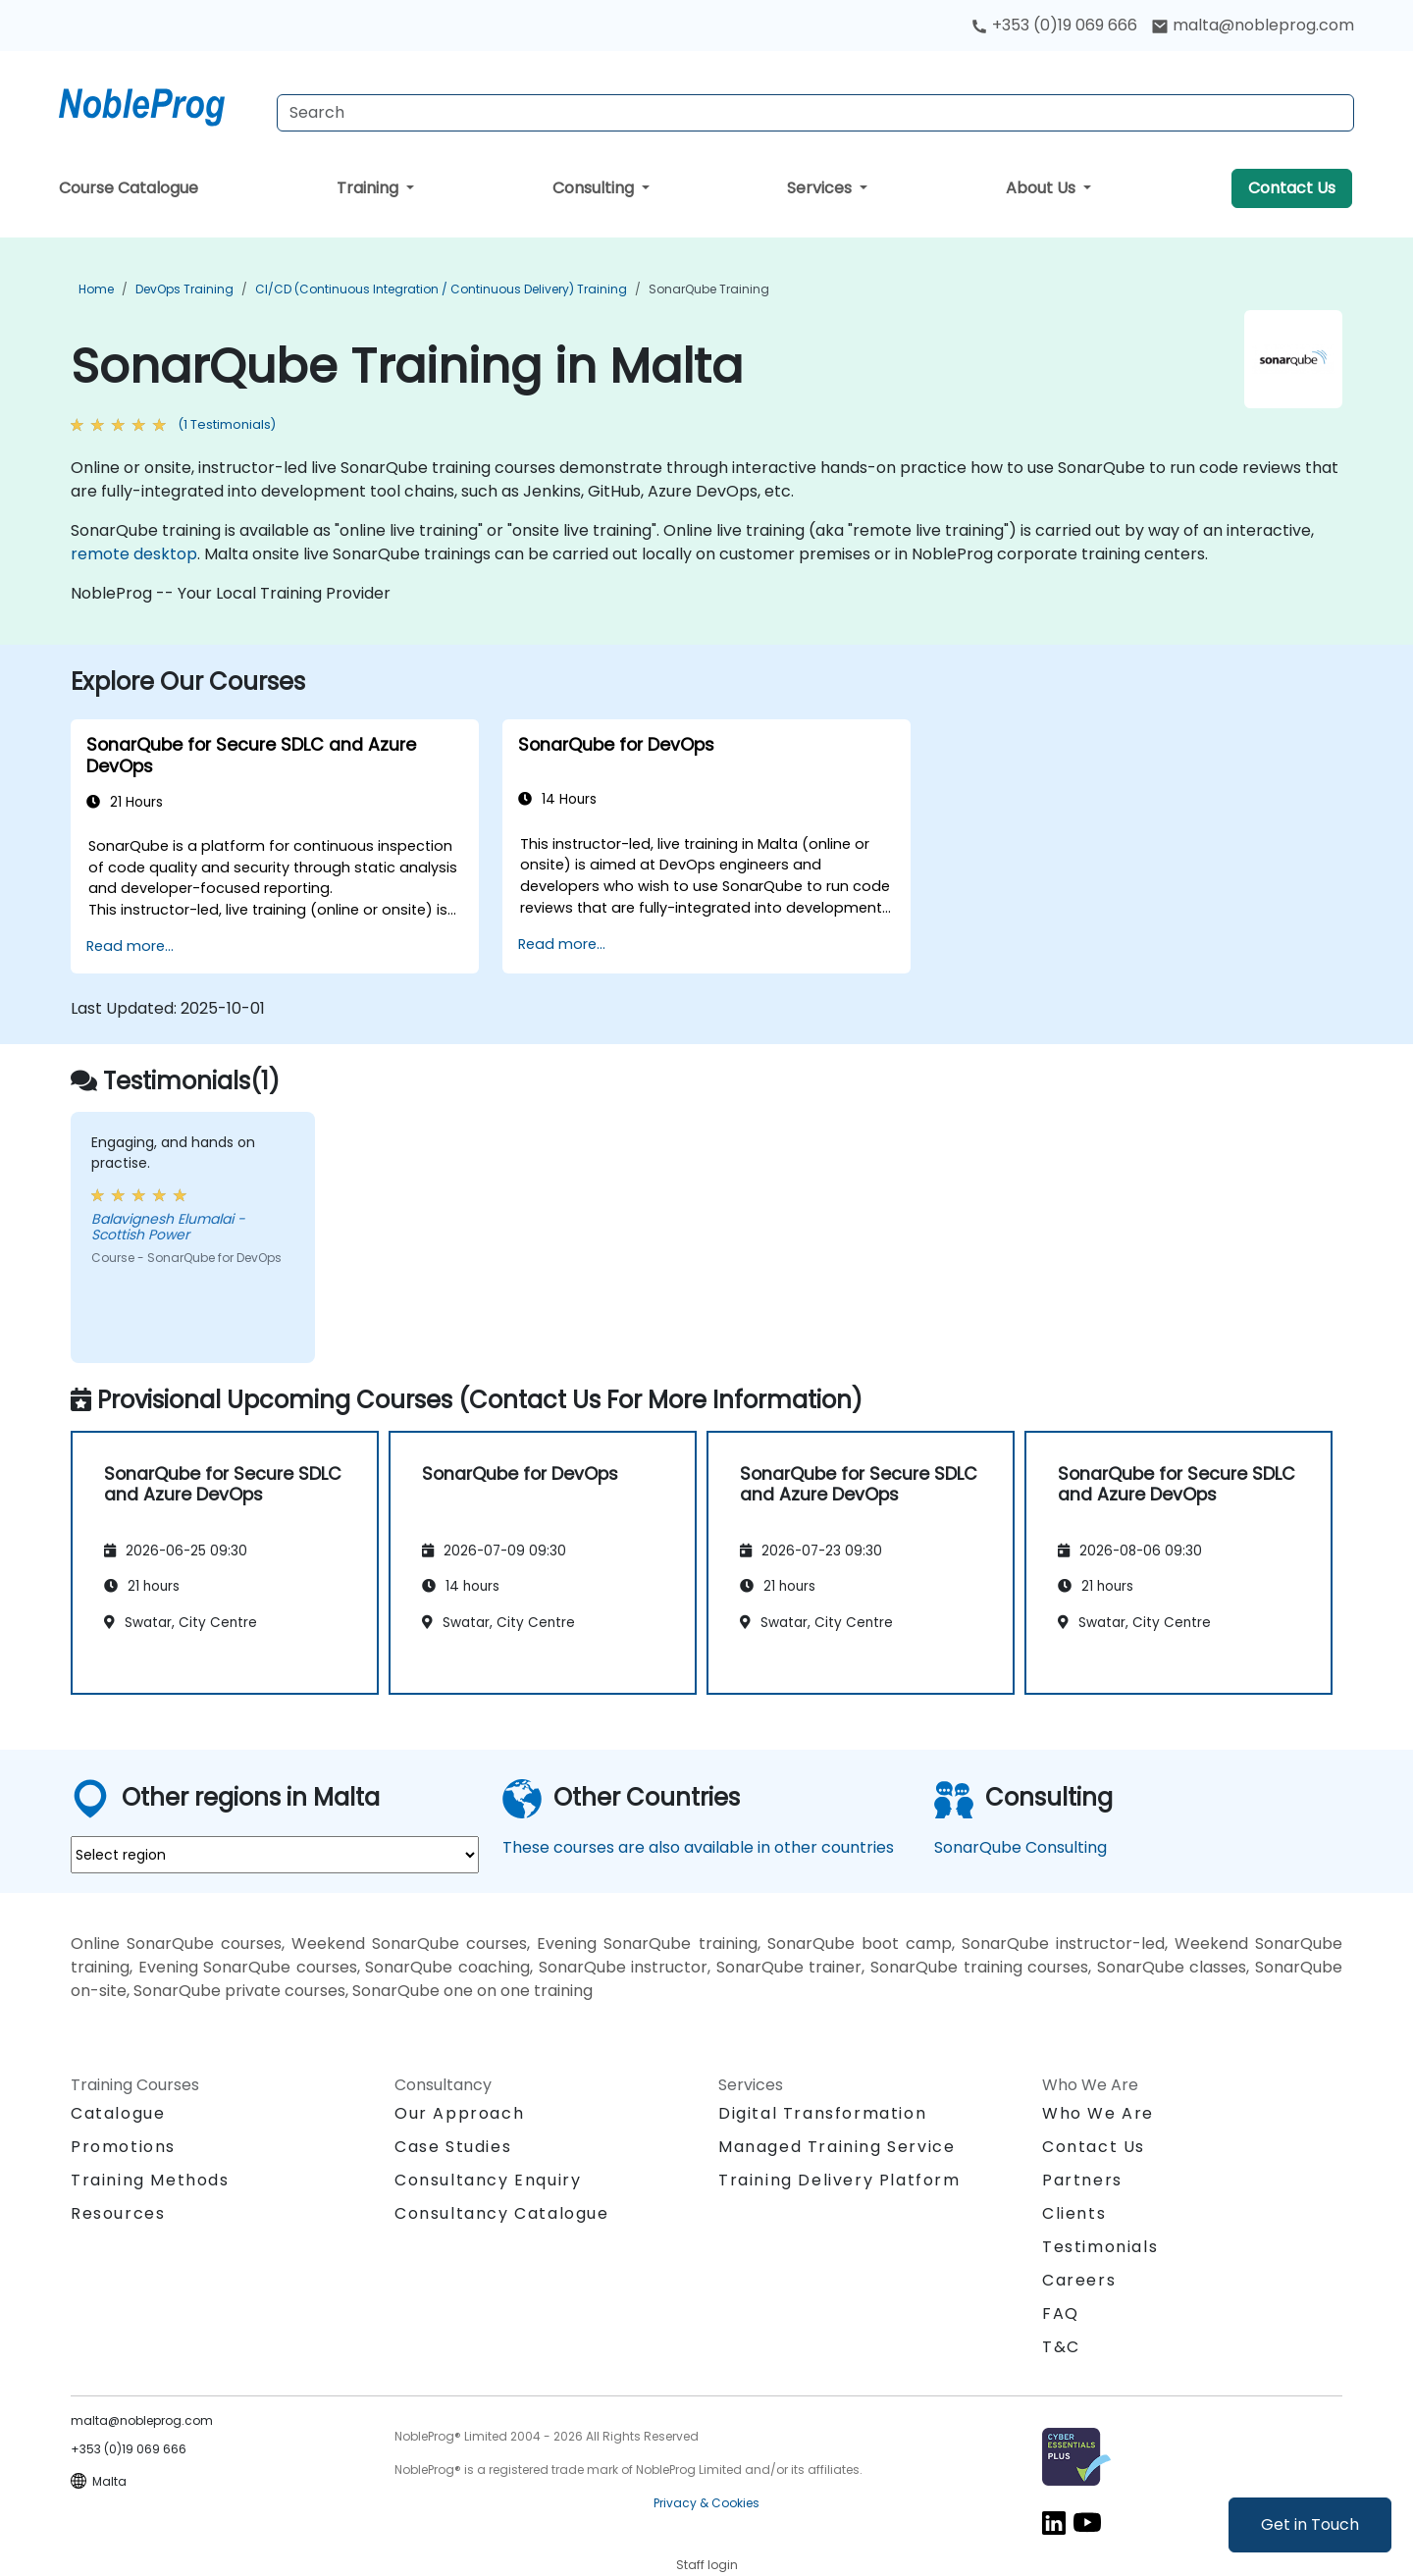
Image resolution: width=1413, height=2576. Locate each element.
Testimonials (1100, 2246)
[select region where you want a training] (275, 1854)
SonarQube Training (709, 289)
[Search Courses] (815, 112)
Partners (1082, 2180)
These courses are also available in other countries (698, 1847)
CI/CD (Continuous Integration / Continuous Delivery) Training (441, 289)
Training (369, 188)
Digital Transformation (822, 2113)
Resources (118, 2213)
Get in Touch (1310, 2524)
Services (821, 188)
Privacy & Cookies (706, 2503)
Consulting (595, 188)
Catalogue (118, 2113)
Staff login (707, 2564)
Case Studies (452, 2146)
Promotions (123, 2146)
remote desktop (134, 554)
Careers (1079, 2280)
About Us (1042, 188)
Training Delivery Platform (839, 2180)
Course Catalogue (128, 188)
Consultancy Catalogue (501, 2213)
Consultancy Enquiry (487, 2180)
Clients (1074, 2213)
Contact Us (1291, 188)
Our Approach (459, 2113)
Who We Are (1098, 2113)
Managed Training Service (836, 2146)
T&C (1061, 2347)
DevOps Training (184, 289)
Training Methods (150, 2180)
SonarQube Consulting (1020, 1847)
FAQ (1060, 2313)
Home (96, 289)
